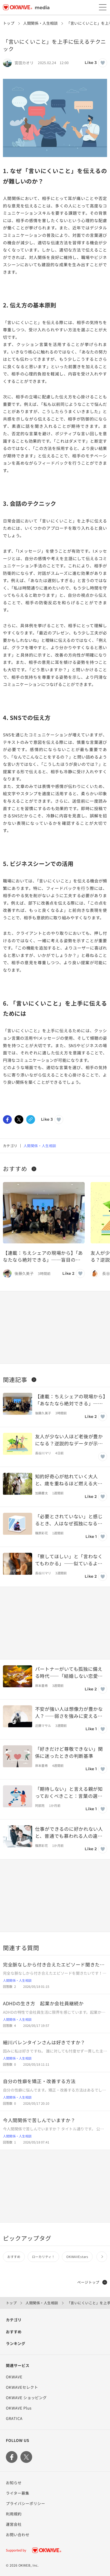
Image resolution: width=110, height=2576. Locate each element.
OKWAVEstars (77, 2256)
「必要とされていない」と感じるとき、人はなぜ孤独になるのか (69, 1520)
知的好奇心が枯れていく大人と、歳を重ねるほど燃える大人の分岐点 (69, 1480)
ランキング (15, 2343)
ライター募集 (17, 2493)
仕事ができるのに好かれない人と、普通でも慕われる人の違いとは (69, 1832)
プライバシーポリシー (25, 2503)
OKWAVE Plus (19, 2408)
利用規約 (14, 2514)
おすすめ (19, 1168)
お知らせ (14, 2482)
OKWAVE (14, 2377)
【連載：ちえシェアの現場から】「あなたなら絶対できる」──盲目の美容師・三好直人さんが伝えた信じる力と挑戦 (43, 1256)
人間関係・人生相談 (40, 23)
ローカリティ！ (43, 2256)
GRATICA (14, 2418)
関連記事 (19, 1379)
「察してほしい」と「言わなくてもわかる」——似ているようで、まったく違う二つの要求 (69, 1560)
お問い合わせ (17, 2534)
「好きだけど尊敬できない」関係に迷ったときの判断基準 (69, 1752)
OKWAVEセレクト (22, 2387)
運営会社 (14, 2524)
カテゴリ (14, 2319)
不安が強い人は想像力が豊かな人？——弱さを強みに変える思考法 (69, 1712)
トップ (9, 23)
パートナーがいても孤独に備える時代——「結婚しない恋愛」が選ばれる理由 (69, 1672)
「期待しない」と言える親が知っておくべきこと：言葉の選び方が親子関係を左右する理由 (69, 1792)
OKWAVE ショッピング (26, 2397)
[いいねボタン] (102, 62)
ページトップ (92, 2282)
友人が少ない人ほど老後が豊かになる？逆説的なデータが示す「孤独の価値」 (69, 1440)
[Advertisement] (55, 1327)
